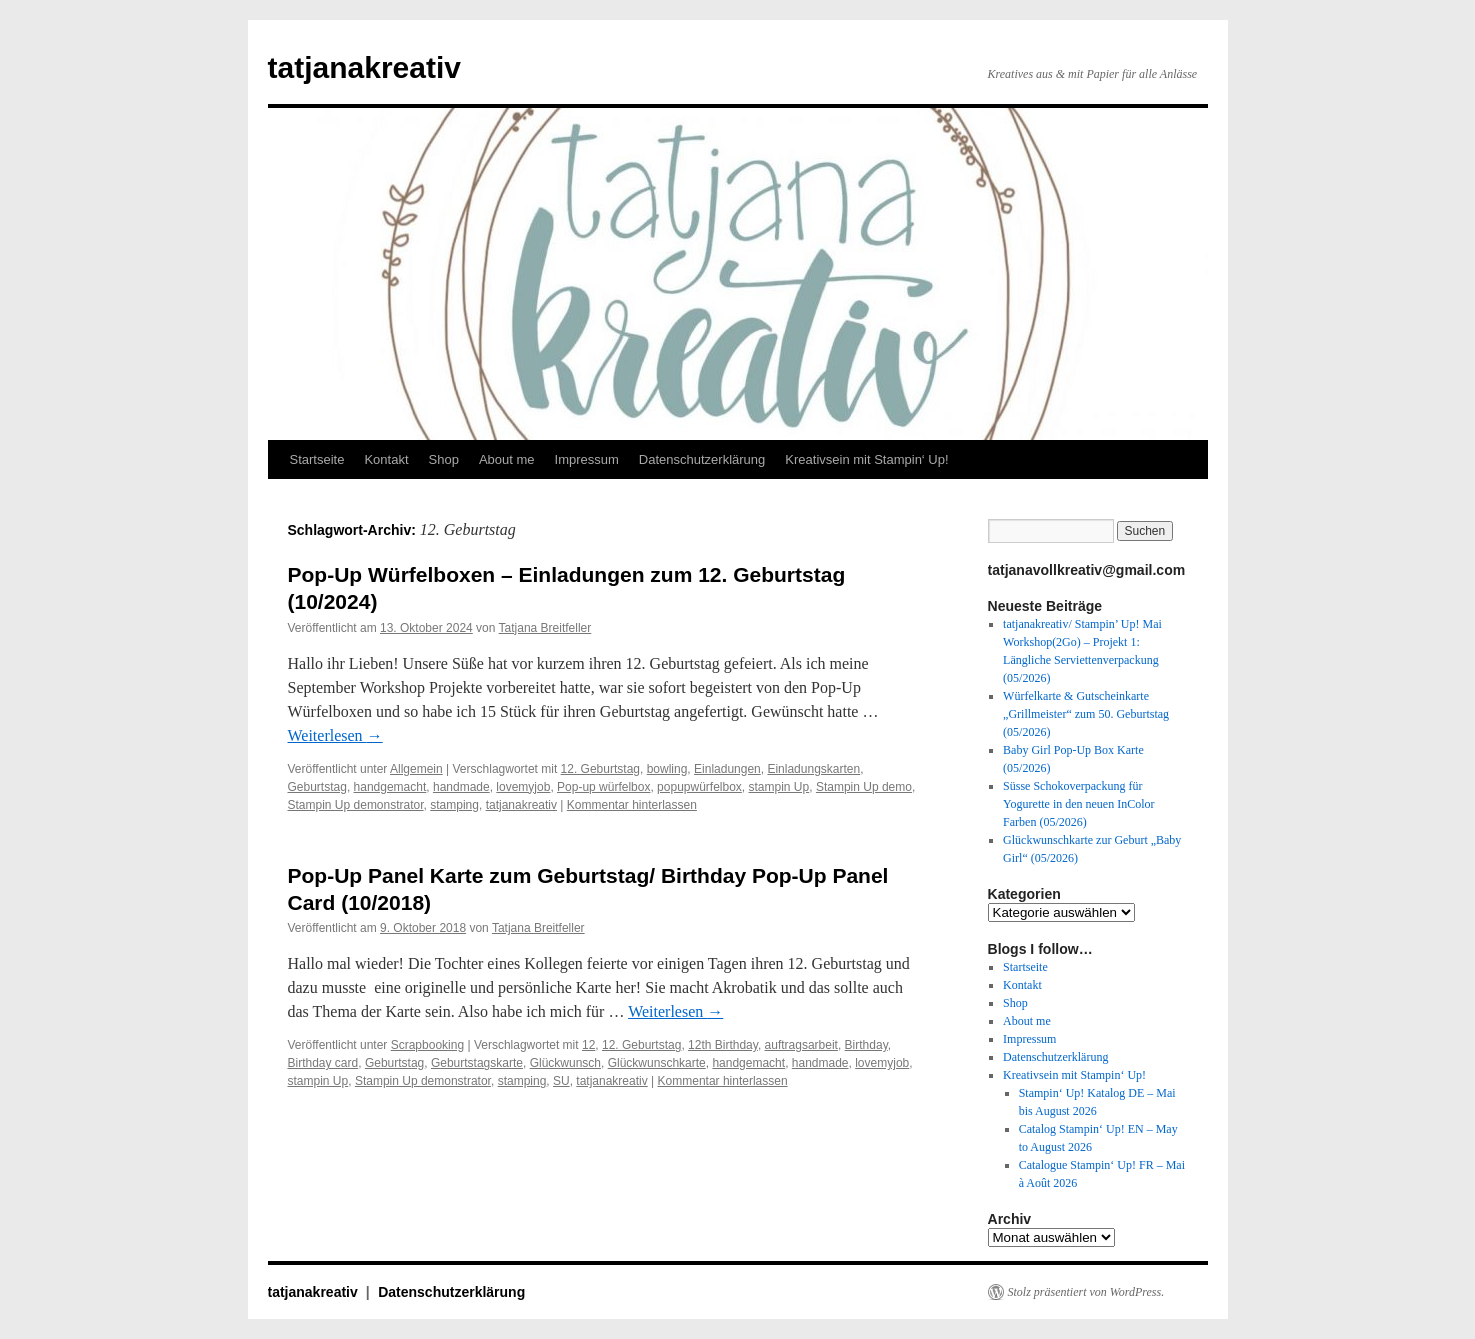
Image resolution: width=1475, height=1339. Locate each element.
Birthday (866, 1045)
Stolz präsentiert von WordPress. (1086, 1292)
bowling (667, 769)
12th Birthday (723, 1045)
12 (588, 1045)
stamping (454, 805)
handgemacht (390, 787)
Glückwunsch (565, 1063)
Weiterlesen (335, 735)
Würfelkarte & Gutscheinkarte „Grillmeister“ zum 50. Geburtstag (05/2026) (1086, 714)
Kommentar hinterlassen (632, 805)
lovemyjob (523, 787)
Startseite (317, 459)
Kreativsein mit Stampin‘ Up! (866, 459)
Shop (444, 459)
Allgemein (416, 769)
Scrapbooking (427, 1045)
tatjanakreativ (364, 67)
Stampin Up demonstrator (356, 805)
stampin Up (779, 787)
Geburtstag (317, 787)
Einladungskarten (813, 769)
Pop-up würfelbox (603, 787)
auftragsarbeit (801, 1045)
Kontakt (386, 459)
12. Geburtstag (600, 769)
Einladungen (727, 769)
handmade (461, 787)
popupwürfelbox (699, 787)
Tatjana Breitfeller (545, 628)
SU (561, 1081)
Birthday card (323, 1063)
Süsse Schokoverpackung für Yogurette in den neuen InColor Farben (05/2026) (1078, 804)
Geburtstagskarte (477, 1063)
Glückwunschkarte (657, 1063)
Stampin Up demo (864, 787)
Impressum (587, 459)
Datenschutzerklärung (702, 459)
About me (507, 459)
